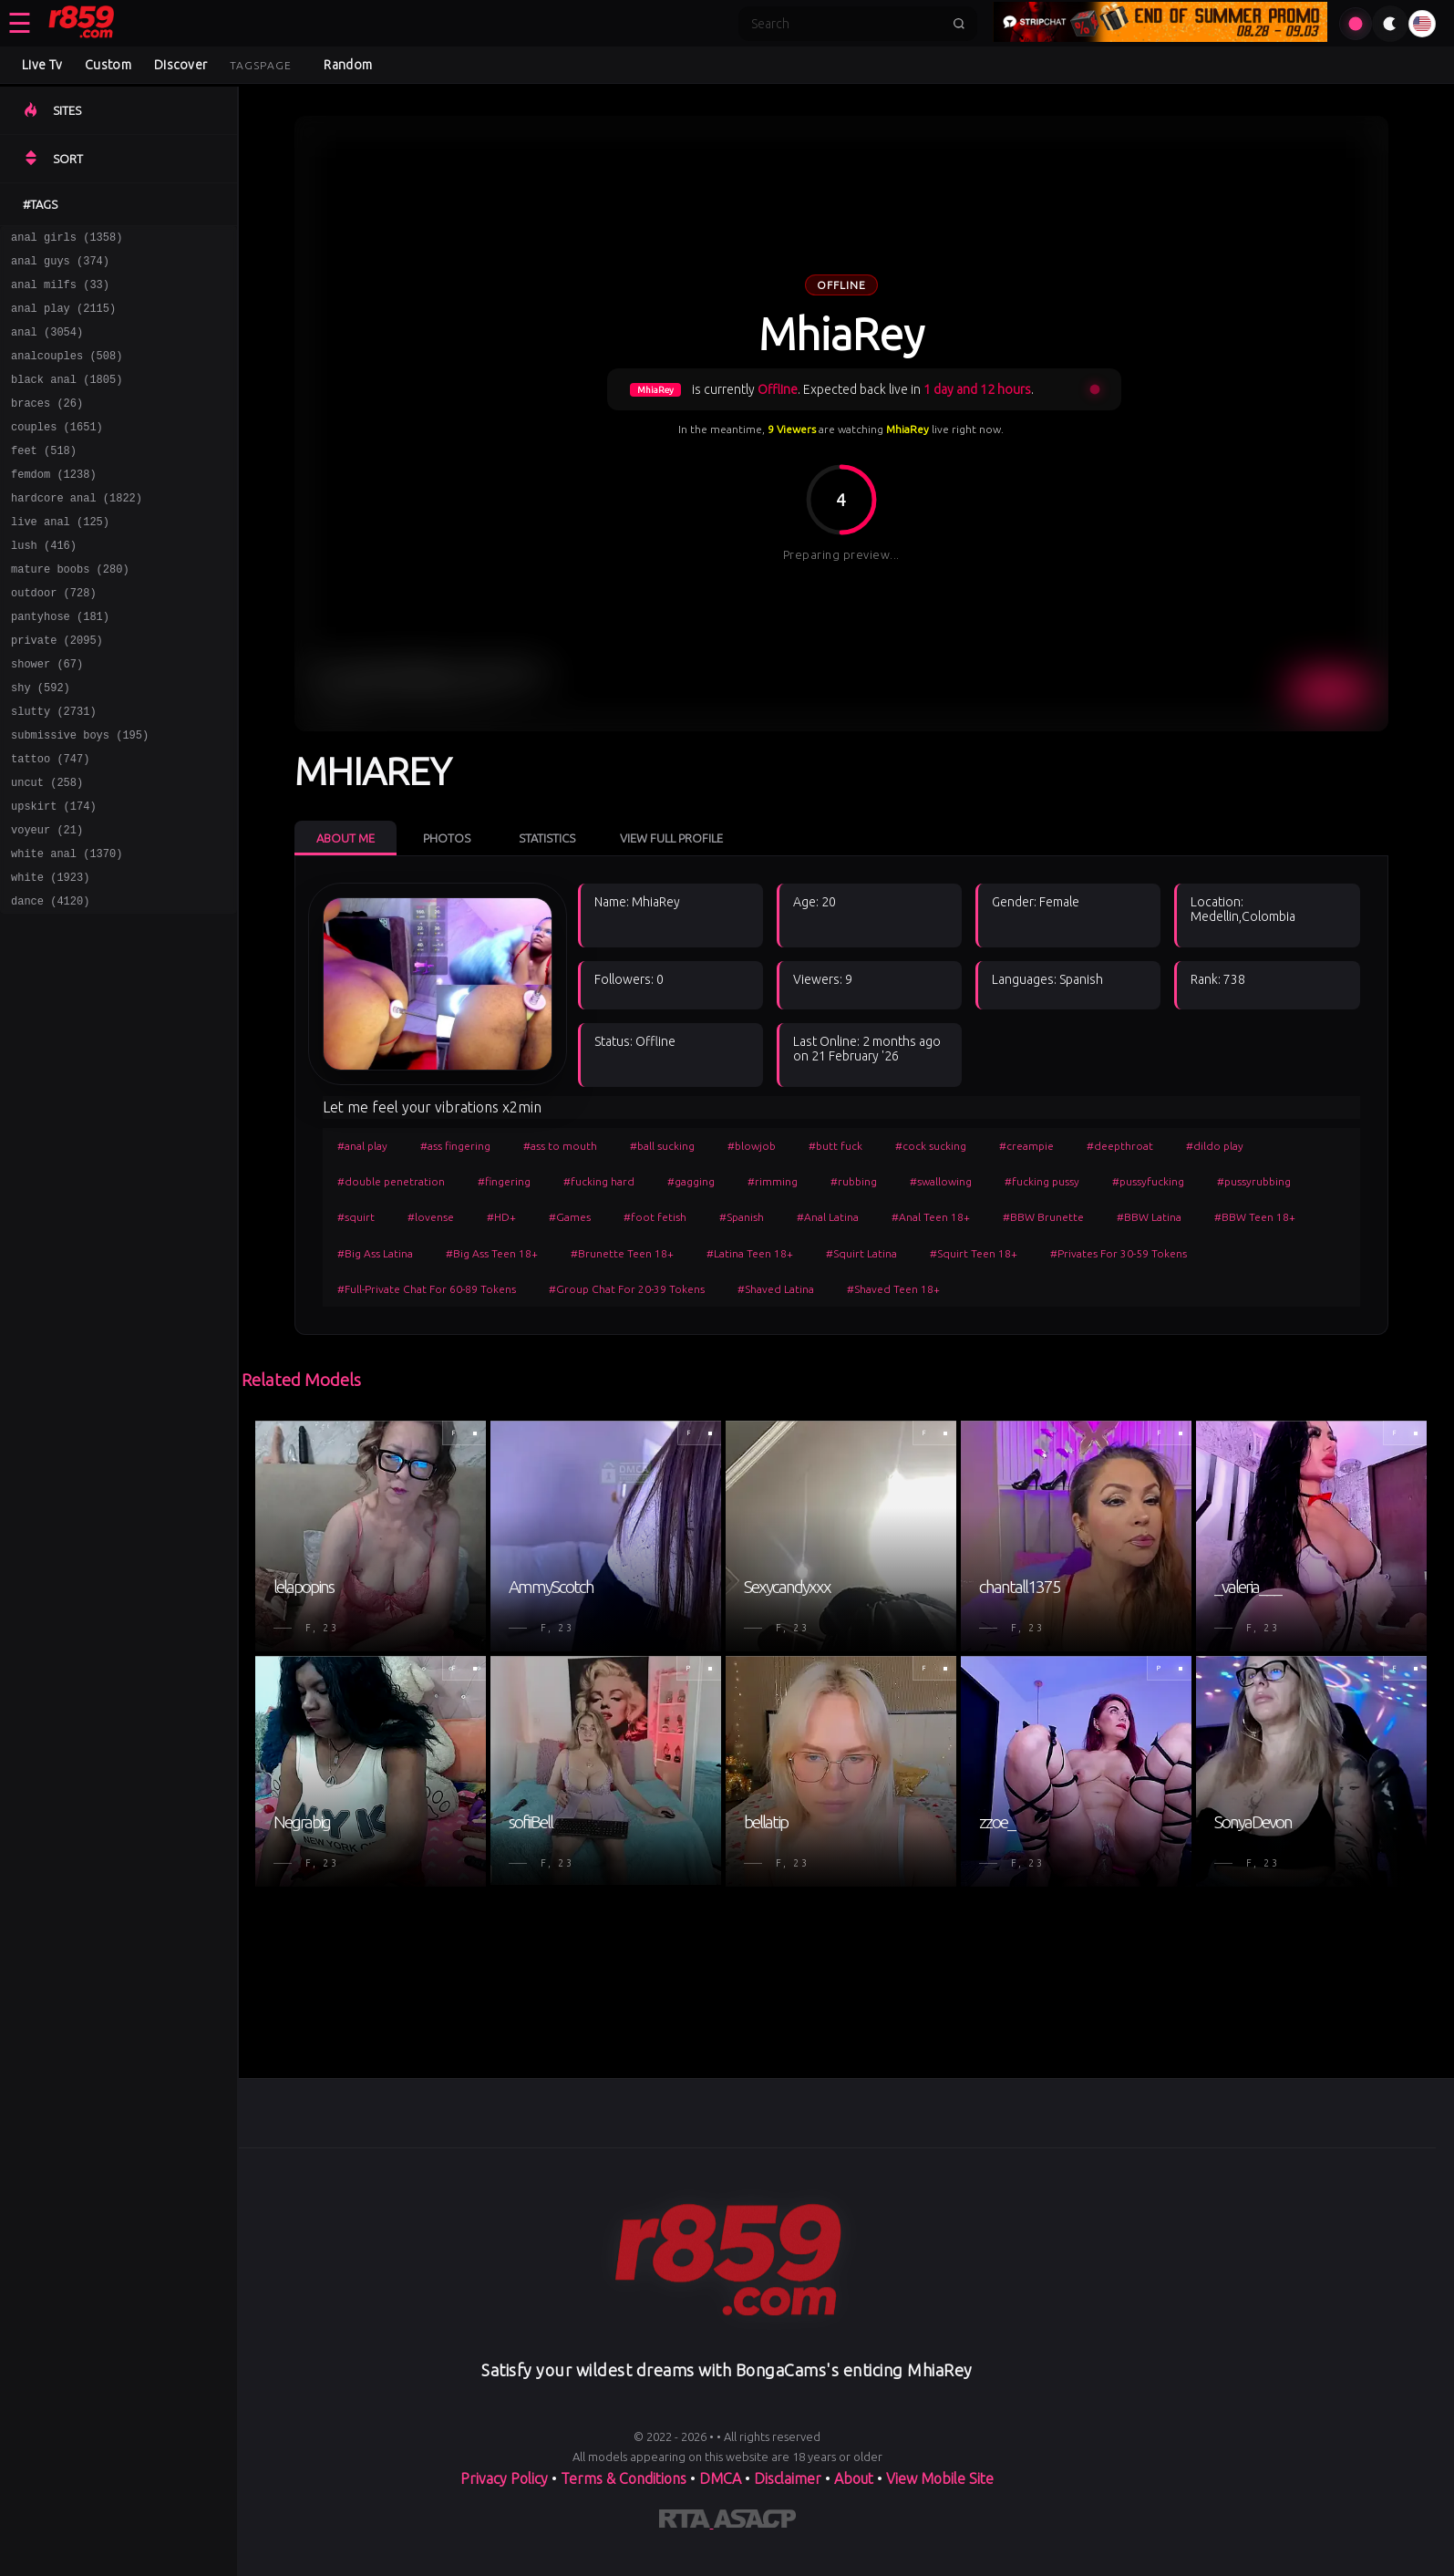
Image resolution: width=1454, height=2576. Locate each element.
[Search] (846, 23)
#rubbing (853, 1181)
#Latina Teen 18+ (749, 1253)
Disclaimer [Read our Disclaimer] (787, 2478)
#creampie (1026, 1146)
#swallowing (941, 1181)
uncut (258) (47, 847)
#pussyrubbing (1254, 1181)
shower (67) (47, 715)
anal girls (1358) (66, 239)
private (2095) (57, 689)
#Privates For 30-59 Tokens (1118, 1253)
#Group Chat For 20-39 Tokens (627, 1289)
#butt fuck (835, 1146)
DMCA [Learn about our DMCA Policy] (720, 2478)
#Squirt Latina (861, 1253)
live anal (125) (60, 556)
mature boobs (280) (70, 609)
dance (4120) (50, 980)
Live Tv (42, 64)
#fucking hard (598, 1181)
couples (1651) (57, 451)
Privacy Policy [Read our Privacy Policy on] (506, 2478)
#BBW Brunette (1043, 1217)
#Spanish (741, 1217)
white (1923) (50, 953)
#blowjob (751, 1146)
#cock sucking (930, 1146)
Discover (180, 64)
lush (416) (44, 583)
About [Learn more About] (855, 2478)
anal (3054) (47, 345)
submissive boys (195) (80, 794)
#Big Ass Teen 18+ (492, 1253)
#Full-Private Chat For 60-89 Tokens (426, 1289)
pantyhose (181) (60, 662)
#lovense (430, 1217)
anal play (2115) (63, 318)
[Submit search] (959, 23)
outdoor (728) (54, 636)
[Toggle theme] (1390, 23)
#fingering (504, 1181)
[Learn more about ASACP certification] (755, 2522)
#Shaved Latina (775, 1289)
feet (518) (44, 477)
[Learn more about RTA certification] (686, 2522)
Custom (108, 64)
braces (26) (47, 424)
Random (348, 64)
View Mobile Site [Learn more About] (940, 2478)
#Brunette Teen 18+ (622, 1253)
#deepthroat (1120, 1146)
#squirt (356, 1217)
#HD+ (501, 1217)
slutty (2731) (54, 768)
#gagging (691, 1181)
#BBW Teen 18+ (1254, 1217)
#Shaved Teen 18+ (893, 1289)
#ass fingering (455, 1146)
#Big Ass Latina (375, 1253)
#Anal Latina (828, 1217)
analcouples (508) (66, 371)
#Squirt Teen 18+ (973, 1253)
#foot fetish (655, 1217)
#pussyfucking (1148, 1181)
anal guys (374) (60, 266)
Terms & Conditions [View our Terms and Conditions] (623, 2478)
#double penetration (391, 1181)
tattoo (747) (50, 821)
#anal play (362, 1146)
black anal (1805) (66, 398)
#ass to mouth (560, 1146)
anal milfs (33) (60, 292)
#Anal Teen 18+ (931, 1217)
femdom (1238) (54, 504)
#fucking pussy (1042, 1181)
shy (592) (40, 742)
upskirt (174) (54, 874)
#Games (570, 1217)
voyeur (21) (47, 900)
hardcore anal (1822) (76, 530)
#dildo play (1214, 1146)
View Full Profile (671, 838)
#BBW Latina (1149, 1217)
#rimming (773, 1181)
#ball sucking (662, 1146)
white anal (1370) (66, 927)
